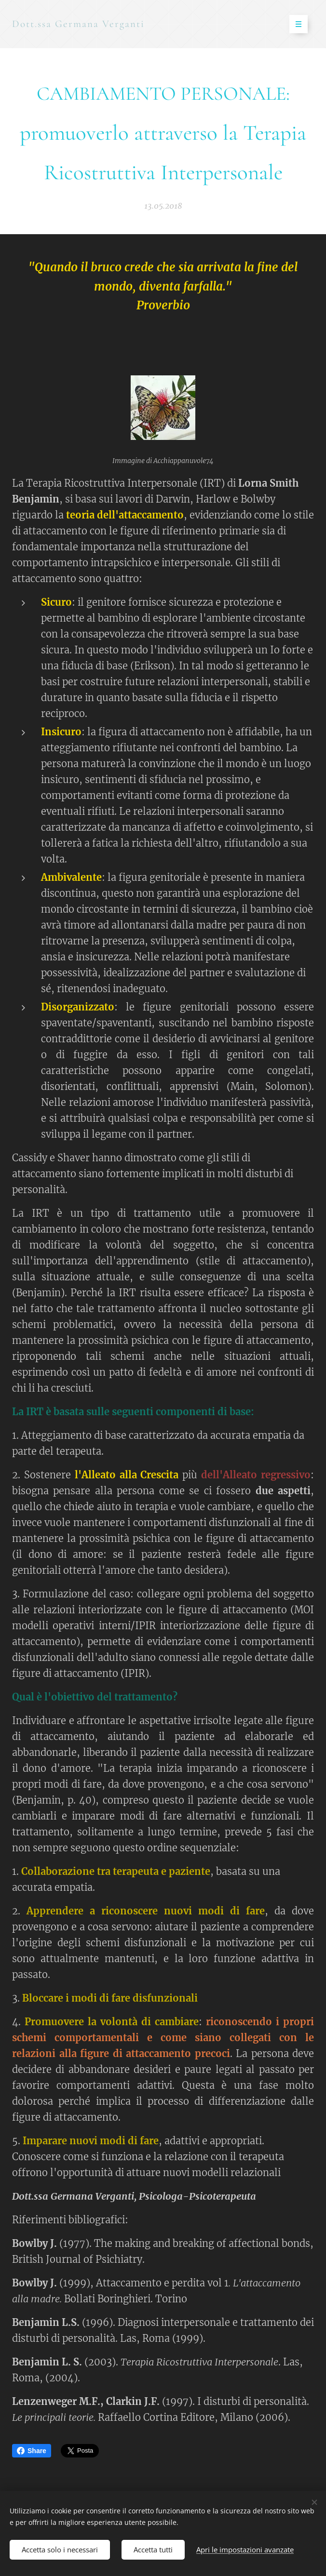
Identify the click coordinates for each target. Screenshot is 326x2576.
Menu (295, 24)
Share (31, 2451)
